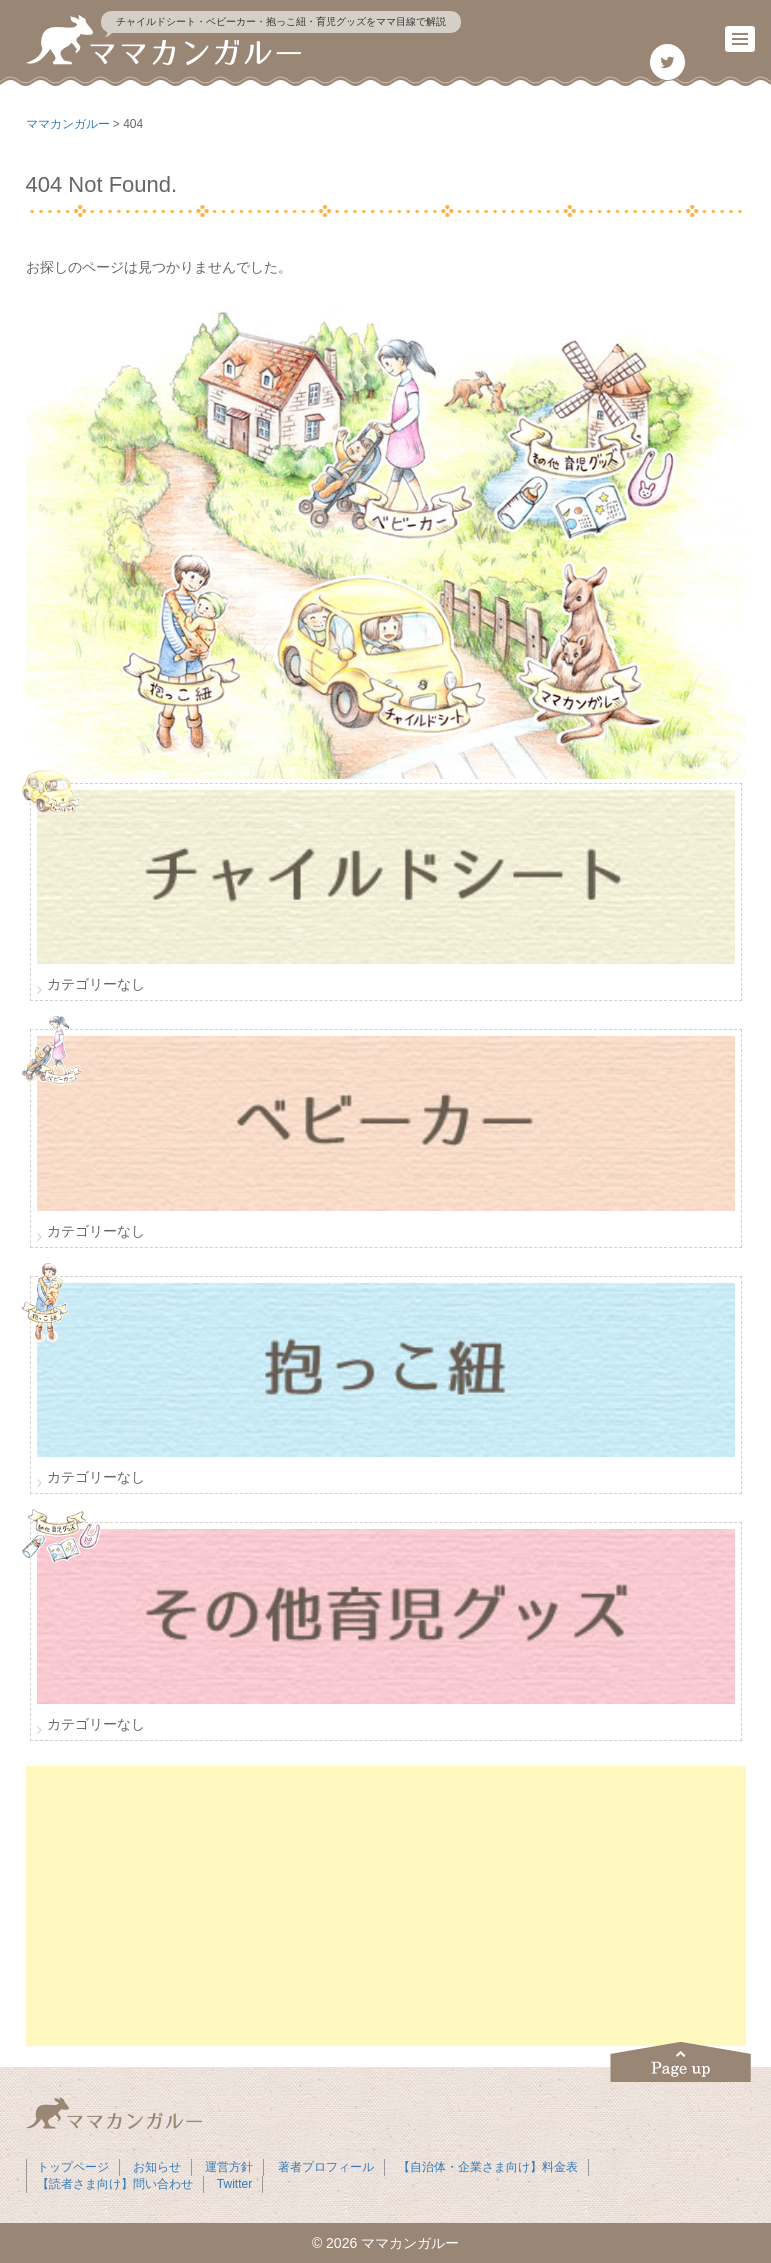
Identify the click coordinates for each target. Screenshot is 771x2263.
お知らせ (157, 2167)
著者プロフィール (326, 2167)
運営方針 (229, 2167)
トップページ (73, 2167)
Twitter (234, 2184)
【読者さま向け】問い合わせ (115, 2184)
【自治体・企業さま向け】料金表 (488, 2167)
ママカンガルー (410, 2243)
